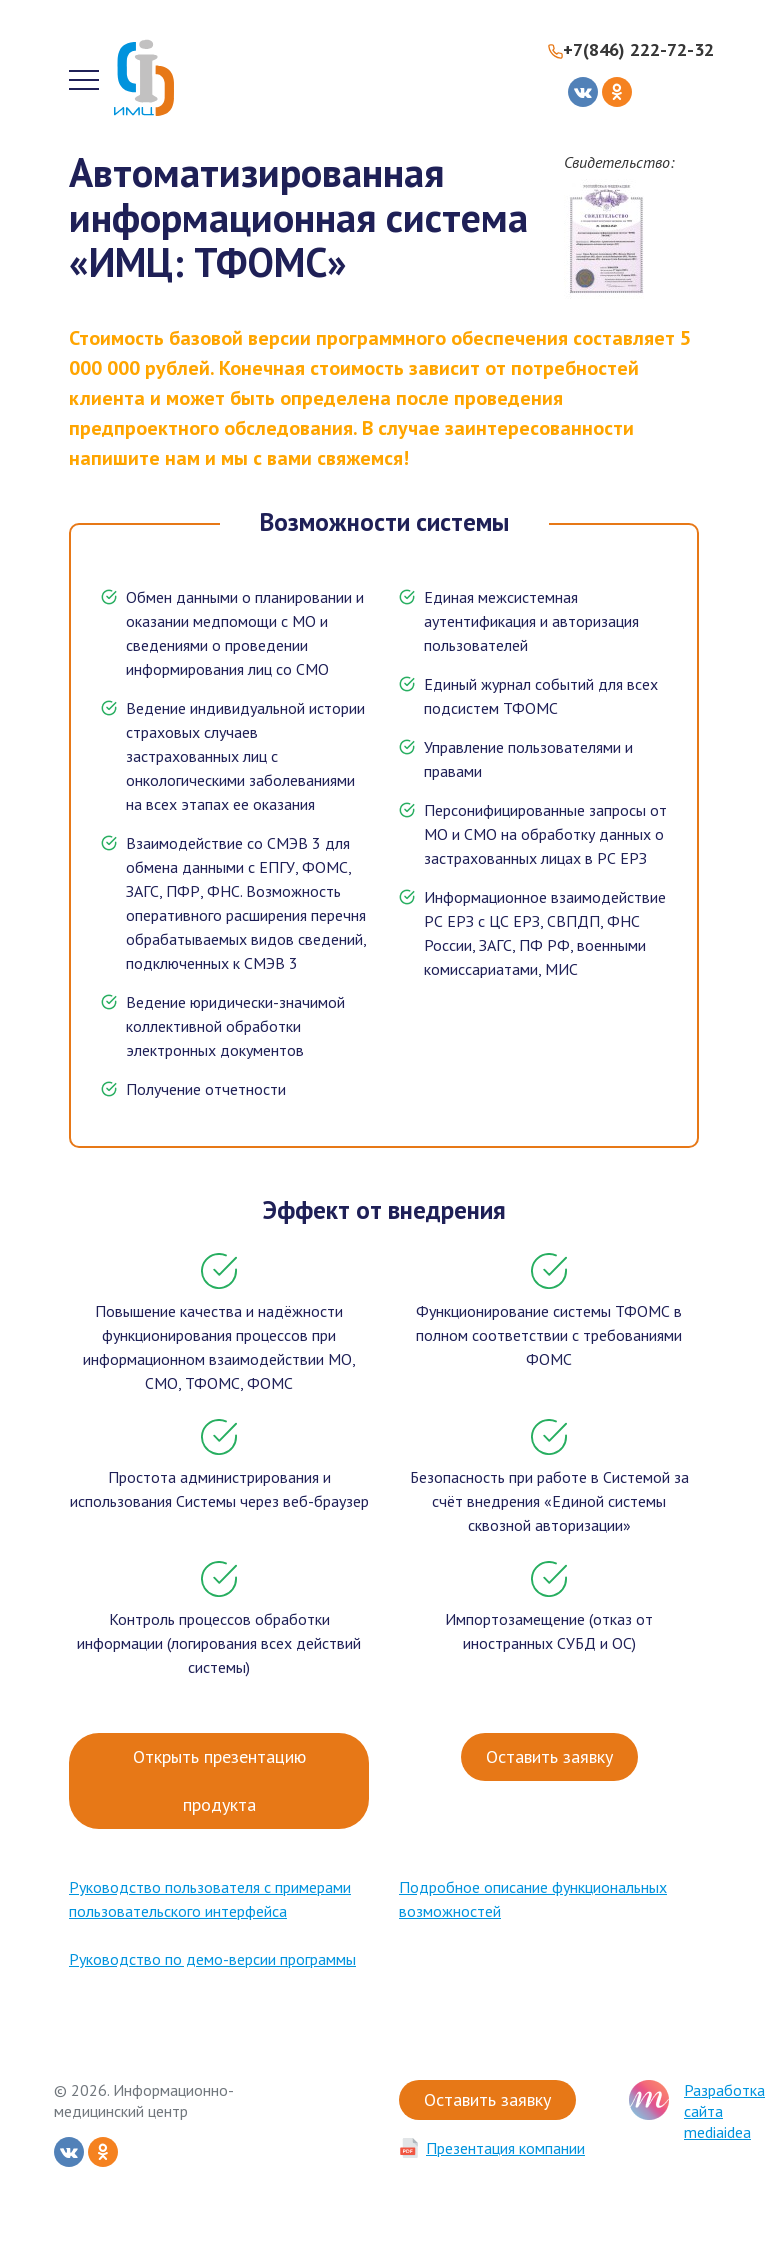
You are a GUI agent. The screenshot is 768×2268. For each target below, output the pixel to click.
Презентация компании (505, 2148)
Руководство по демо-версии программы (212, 1959)
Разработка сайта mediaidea (724, 2111)
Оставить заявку (549, 1756)
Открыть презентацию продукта (219, 1780)
